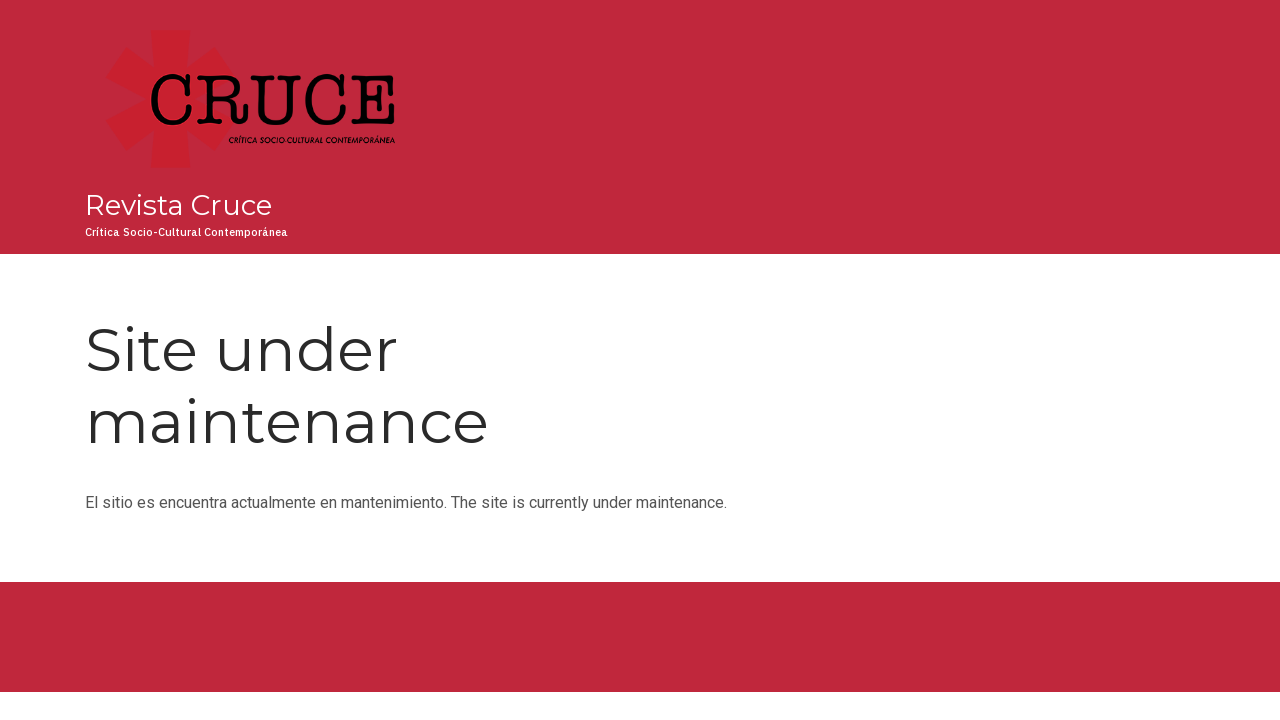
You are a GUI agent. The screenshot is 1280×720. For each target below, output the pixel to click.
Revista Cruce (178, 205)
